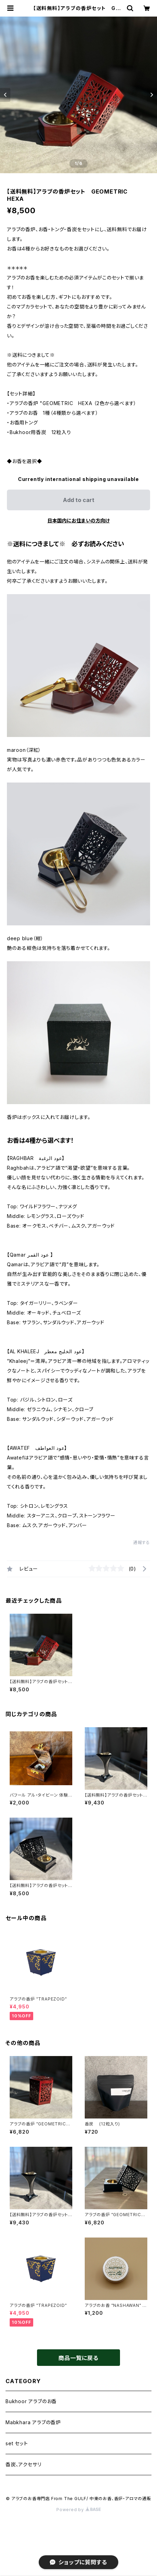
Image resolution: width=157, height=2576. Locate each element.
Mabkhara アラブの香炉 (33, 2422)
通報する (141, 1542)
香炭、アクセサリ (23, 2464)
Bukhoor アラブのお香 (31, 2401)
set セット (17, 2443)
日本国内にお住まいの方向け (78, 520)
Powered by (78, 2509)
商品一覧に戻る (78, 2357)
